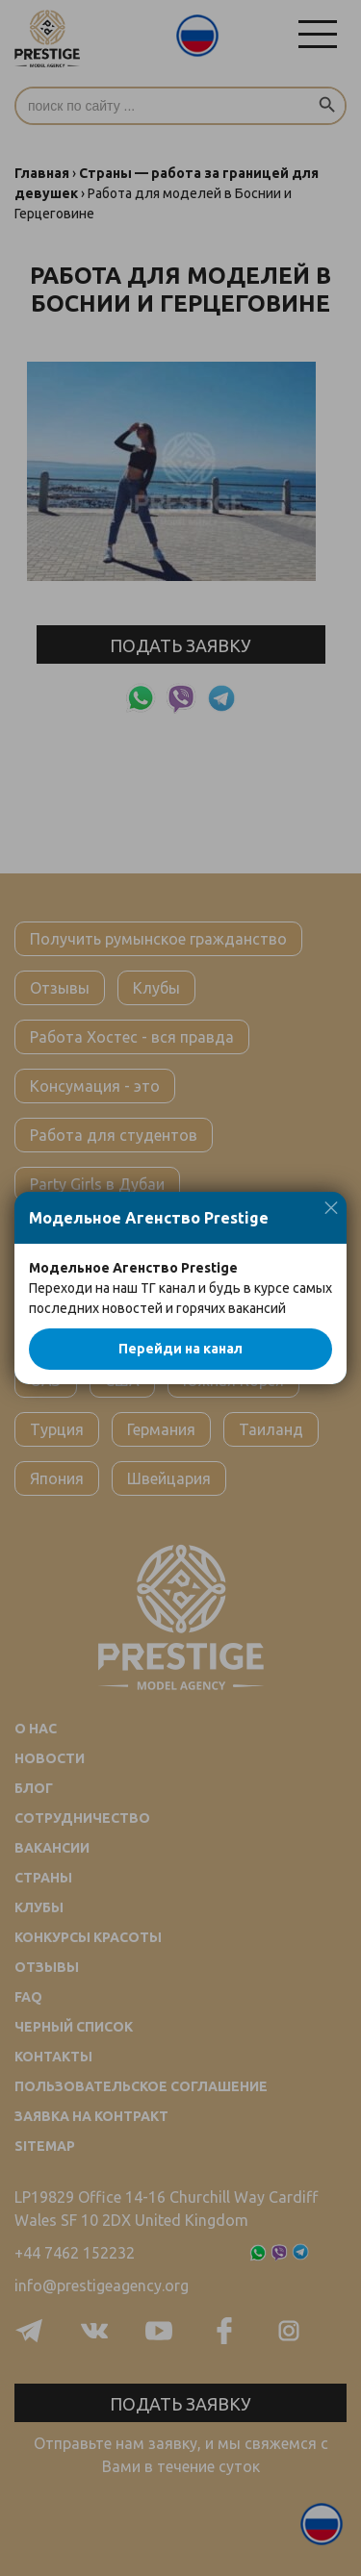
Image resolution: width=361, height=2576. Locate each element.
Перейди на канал (180, 1348)
